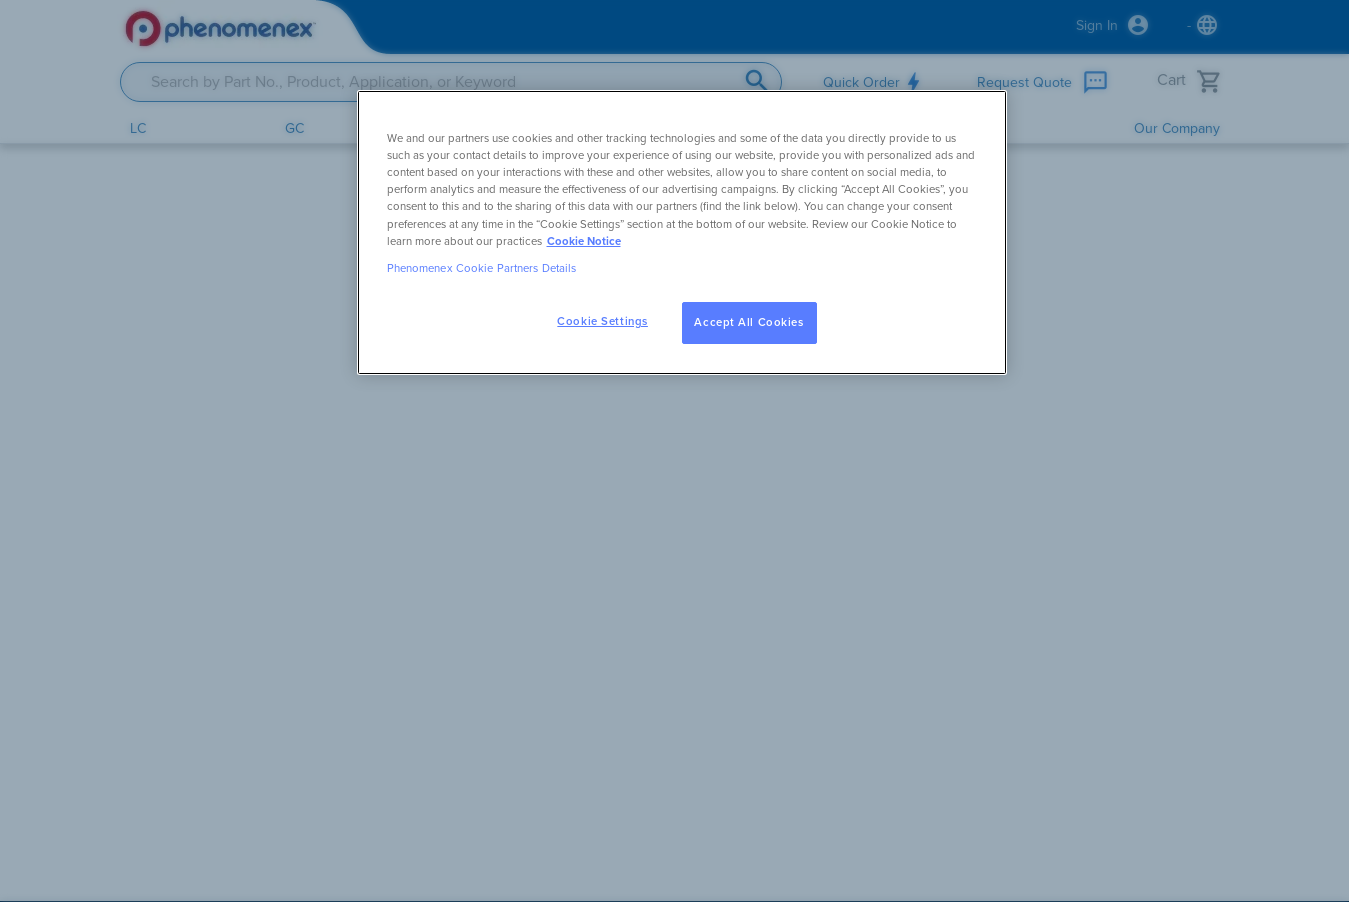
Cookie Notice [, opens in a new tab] (584, 241)
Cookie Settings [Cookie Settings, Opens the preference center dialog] (602, 321)
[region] (682, 232)
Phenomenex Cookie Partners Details (482, 268)
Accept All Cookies (748, 322)
